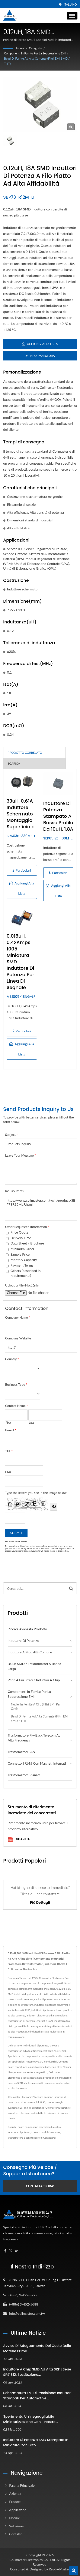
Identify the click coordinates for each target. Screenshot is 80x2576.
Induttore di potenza (23, 1640)
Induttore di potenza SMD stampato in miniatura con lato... (35, 2442)
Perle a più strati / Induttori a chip (34, 1680)
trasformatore (15, 2137)
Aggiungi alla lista (40, 344)
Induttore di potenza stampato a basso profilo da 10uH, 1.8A (58, 816)
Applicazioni (18, 2510)
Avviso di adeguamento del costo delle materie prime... (37, 2348)
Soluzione (16, 2526)
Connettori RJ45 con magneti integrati (37, 1763)
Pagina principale (22, 2485)
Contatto (15, 2534)
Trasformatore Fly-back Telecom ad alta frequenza (34, 1737)
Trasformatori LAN (21, 1752)
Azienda (15, 2493)
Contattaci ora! (40, 2186)
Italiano (70, 4)
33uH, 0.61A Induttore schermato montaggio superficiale (21, 814)
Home (20, 48)
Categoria (35, 48)
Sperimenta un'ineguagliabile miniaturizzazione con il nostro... (30, 2419)
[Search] (34, 1588)
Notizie (14, 2518)
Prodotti (15, 2501)
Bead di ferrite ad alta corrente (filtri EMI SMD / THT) (37, 61)
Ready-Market (59, 2569)
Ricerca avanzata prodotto (27, 1629)
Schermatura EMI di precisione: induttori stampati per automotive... (37, 2395)
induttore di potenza (19, 2132)
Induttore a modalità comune (30, 1652)
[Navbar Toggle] (72, 16)
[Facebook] (5, 2251)
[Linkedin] (16, 2251)
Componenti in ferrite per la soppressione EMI (35, 53)
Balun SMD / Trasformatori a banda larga (34, 1666)
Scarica (19, 1839)
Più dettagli (40, 1902)
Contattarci (49, 2137)
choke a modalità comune (46, 2132)
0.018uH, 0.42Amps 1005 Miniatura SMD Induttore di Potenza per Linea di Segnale (20, 962)
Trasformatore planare (24, 1775)
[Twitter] (10, 2251)
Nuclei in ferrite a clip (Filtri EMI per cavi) (35, 1706)
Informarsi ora (40, 355)
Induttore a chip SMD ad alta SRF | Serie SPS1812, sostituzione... (37, 2372)
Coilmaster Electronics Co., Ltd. (32, 2560)
